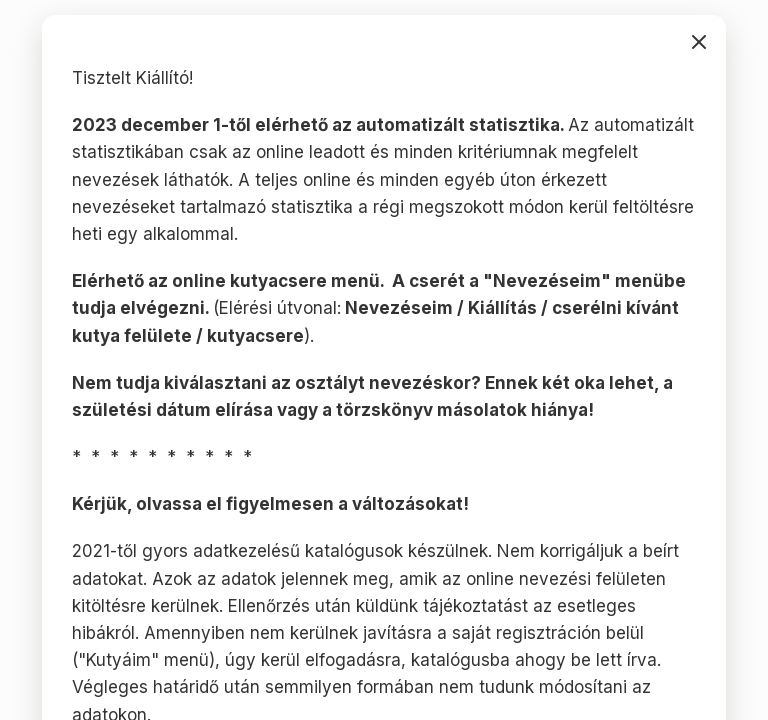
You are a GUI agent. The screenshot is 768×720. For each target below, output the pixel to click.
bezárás (699, 42)
